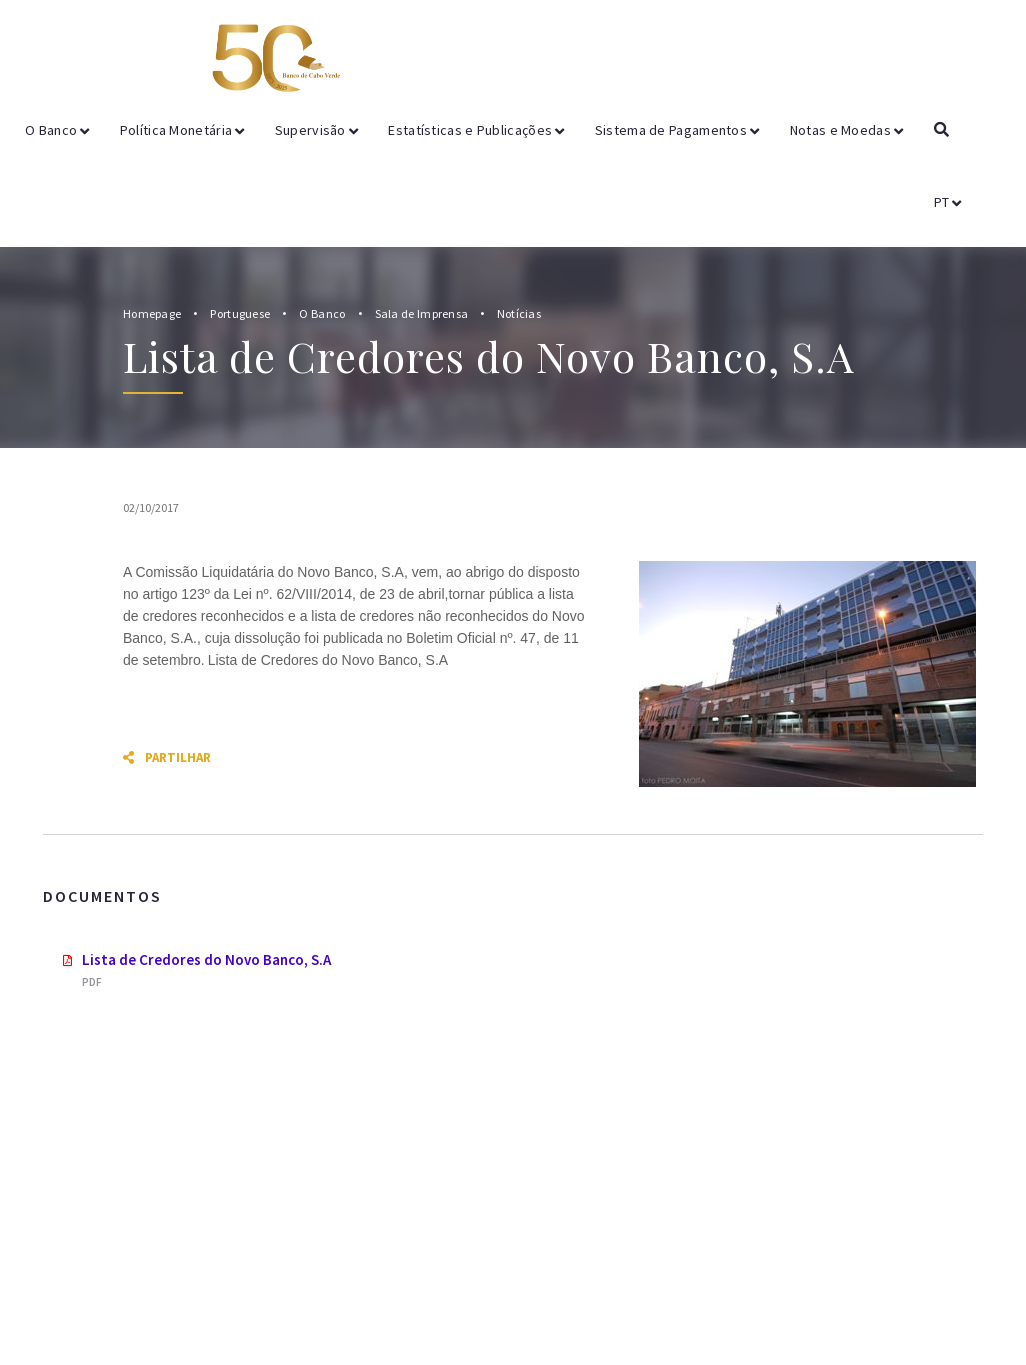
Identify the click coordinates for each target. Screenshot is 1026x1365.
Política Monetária (182, 130)
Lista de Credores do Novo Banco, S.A (206, 959)
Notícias (519, 313)
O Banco (57, 130)
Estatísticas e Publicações (476, 130)
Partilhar (167, 757)
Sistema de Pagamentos (677, 130)
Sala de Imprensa (423, 313)
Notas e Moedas (847, 130)
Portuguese (240, 313)
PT (948, 202)
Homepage (152, 313)
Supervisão (317, 130)
